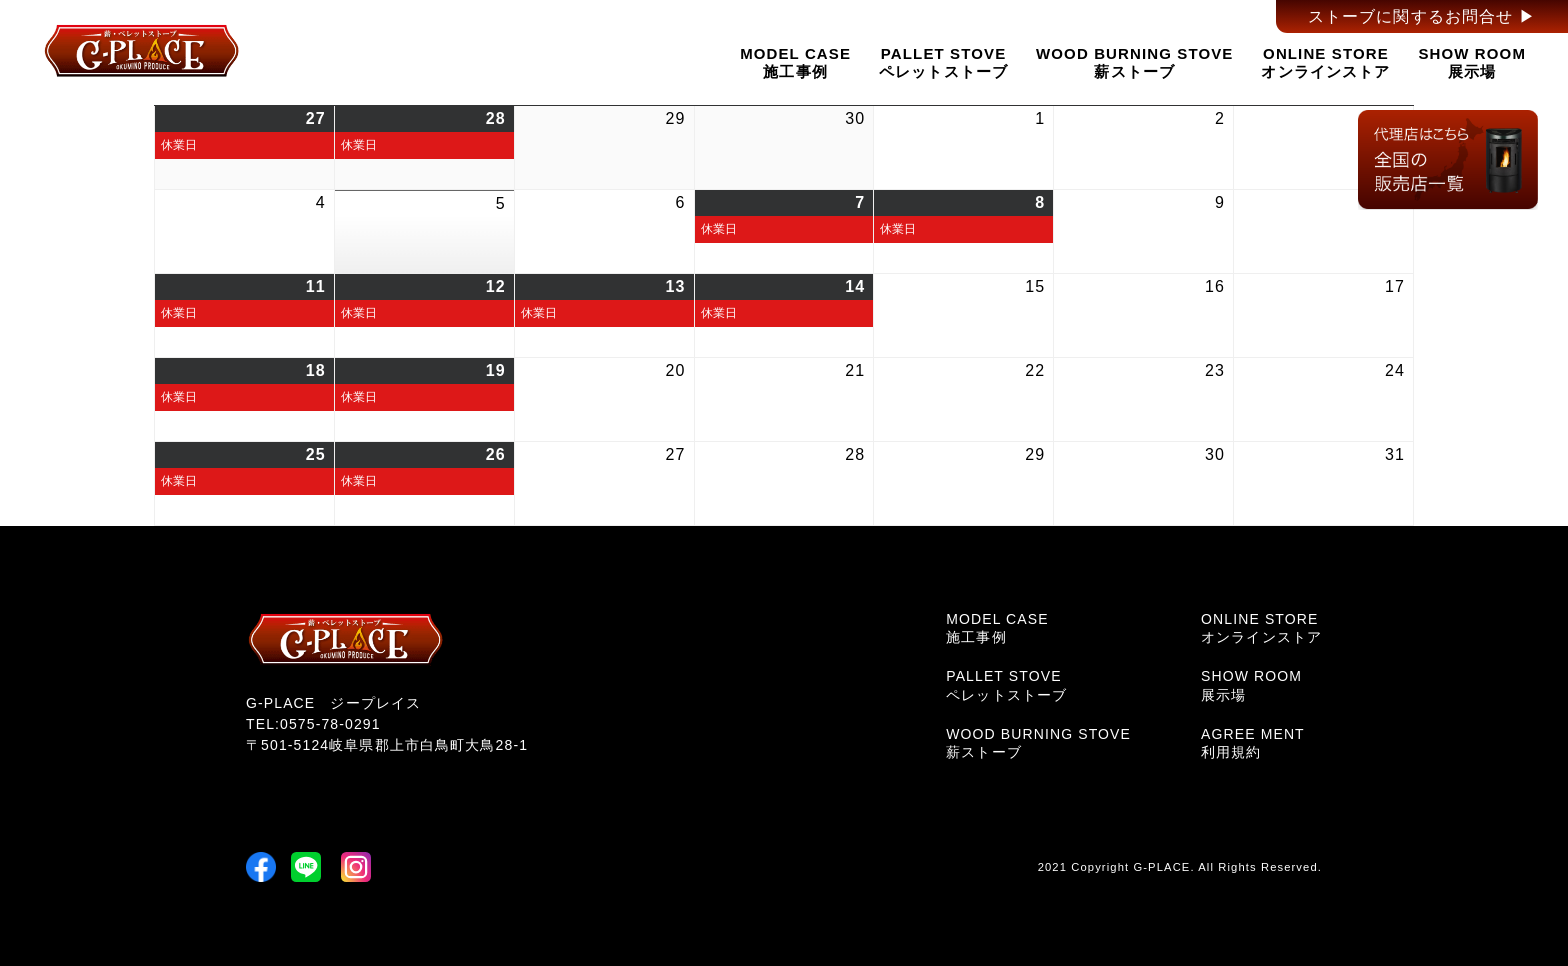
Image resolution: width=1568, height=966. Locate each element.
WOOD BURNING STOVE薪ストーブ (1134, 62)
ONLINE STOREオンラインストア (1325, 62)
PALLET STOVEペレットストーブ (943, 62)
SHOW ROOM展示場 (1472, 62)
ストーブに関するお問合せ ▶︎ (1422, 16)
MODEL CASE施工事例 (795, 62)
